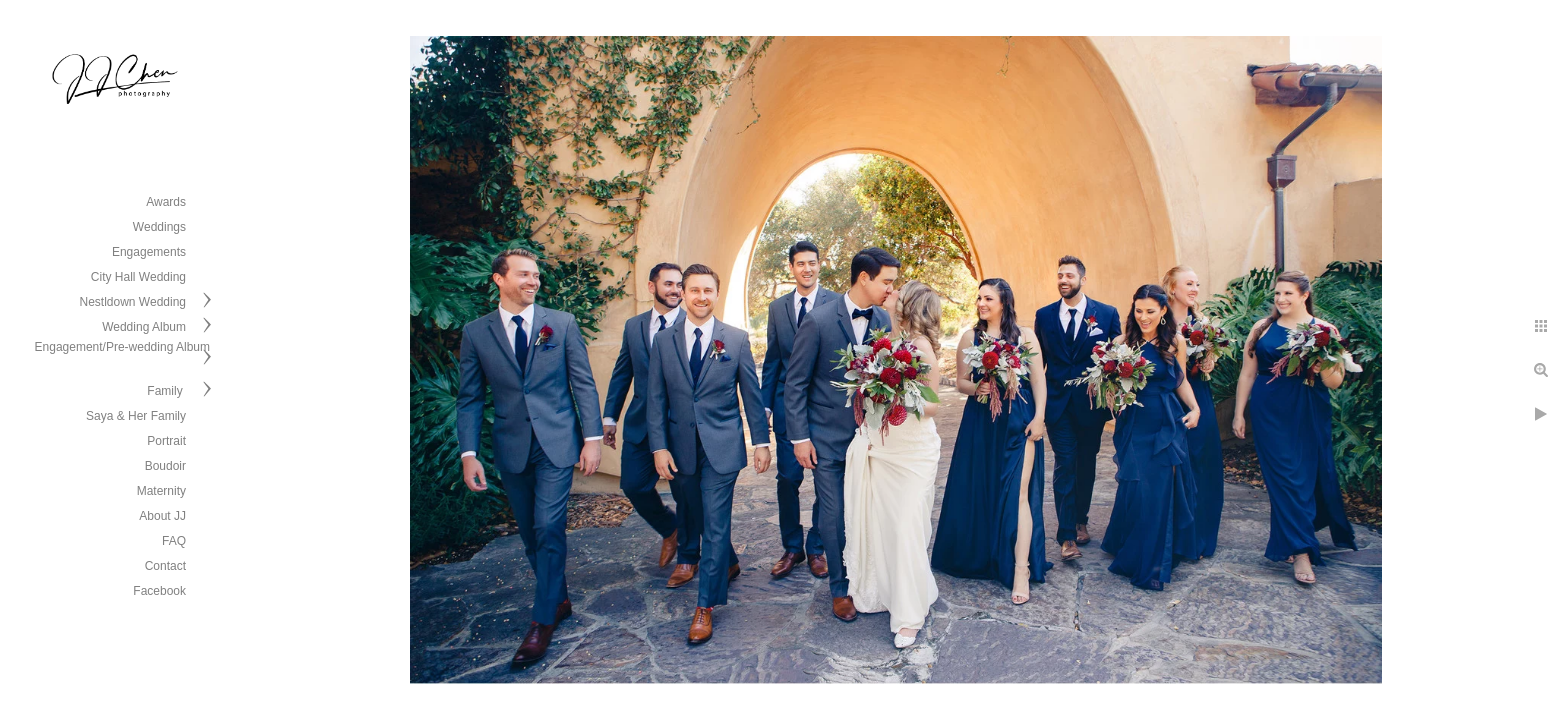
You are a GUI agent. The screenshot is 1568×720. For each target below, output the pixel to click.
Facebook (159, 591)
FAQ (174, 541)
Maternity (161, 491)
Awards (166, 202)
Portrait (166, 441)
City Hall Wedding (138, 277)
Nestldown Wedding (132, 302)
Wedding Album (144, 327)
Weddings (159, 227)
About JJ (162, 516)
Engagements (149, 252)
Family (166, 391)
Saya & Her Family (136, 416)
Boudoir (165, 466)
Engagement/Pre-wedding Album (122, 347)
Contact (165, 566)
